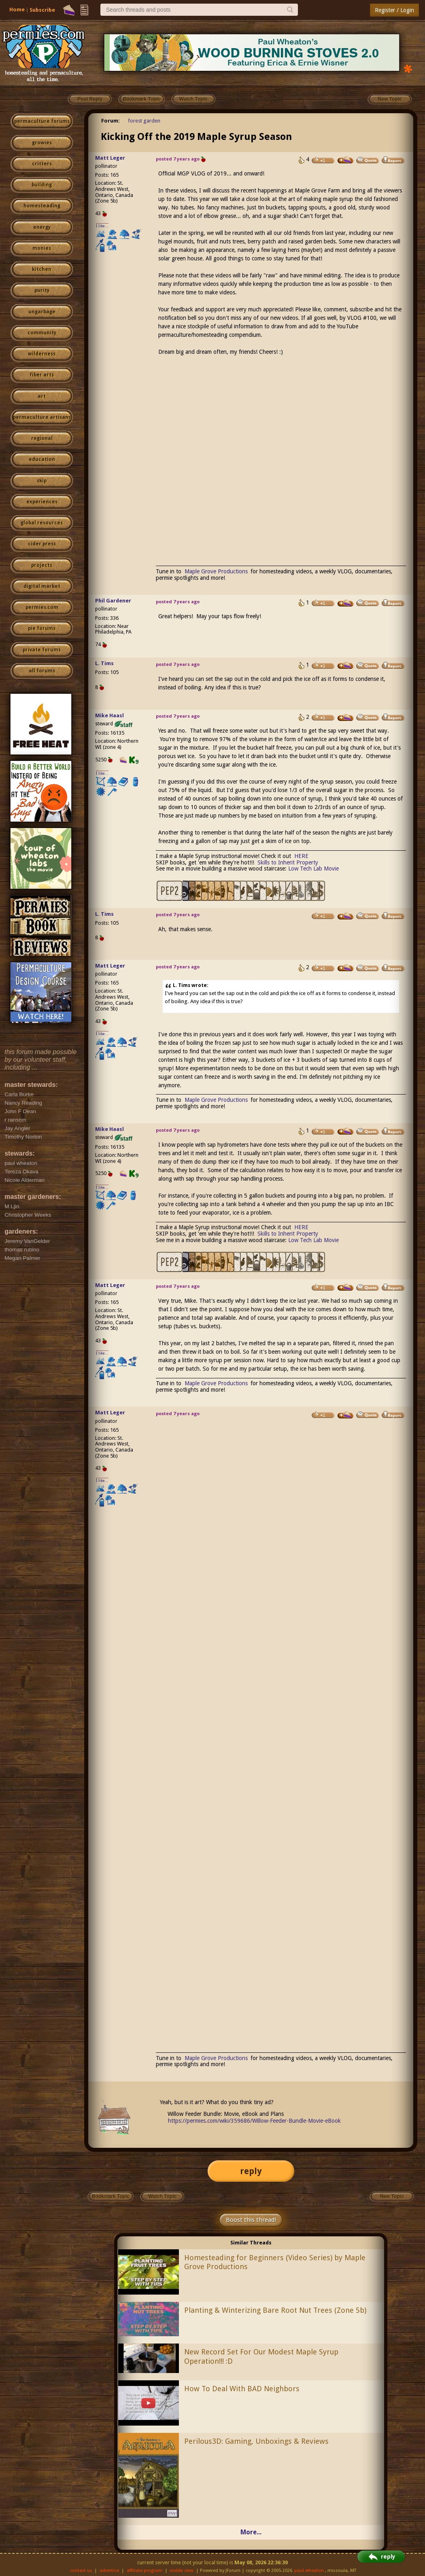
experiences (41, 502)
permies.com (42, 607)
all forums (42, 671)
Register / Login (394, 10)
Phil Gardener (113, 601)
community (42, 333)
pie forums (41, 628)
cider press (42, 544)
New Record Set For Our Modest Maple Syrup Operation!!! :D (261, 2356)
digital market (41, 586)
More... (250, 2532)
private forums (42, 650)
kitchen (41, 269)
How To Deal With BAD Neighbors (242, 2388)
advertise (109, 2570)
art (42, 396)
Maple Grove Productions (216, 571)
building (42, 185)
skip (42, 481)
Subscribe (42, 10)
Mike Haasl (109, 715)
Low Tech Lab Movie (313, 868)
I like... (102, 226)
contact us (81, 2570)
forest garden (144, 121)
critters (42, 164)
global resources (42, 523)
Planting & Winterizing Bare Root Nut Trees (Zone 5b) (275, 2310)
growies (42, 143)
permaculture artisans (42, 417)
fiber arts (42, 375)
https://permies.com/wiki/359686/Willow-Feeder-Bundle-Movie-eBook (254, 2121)
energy (42, 227)
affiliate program (144, 2570)
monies (41, 248)
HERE (301, 856)
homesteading (41, 206)
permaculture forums (42, 121)
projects (41, 565)
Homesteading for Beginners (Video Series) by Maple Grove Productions (275, 2262)
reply (251, 2171)
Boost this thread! (251, 2219)
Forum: (110, 121)
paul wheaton (309, 2570)
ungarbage (41, 312)
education (42, 459)
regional (42, 438)
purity (41, 290)
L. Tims (104, 663)
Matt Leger (110, 158)
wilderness (41, 354)
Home (17, 9)
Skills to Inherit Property (287, 862)
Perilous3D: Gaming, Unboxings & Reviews (256, 2441)
